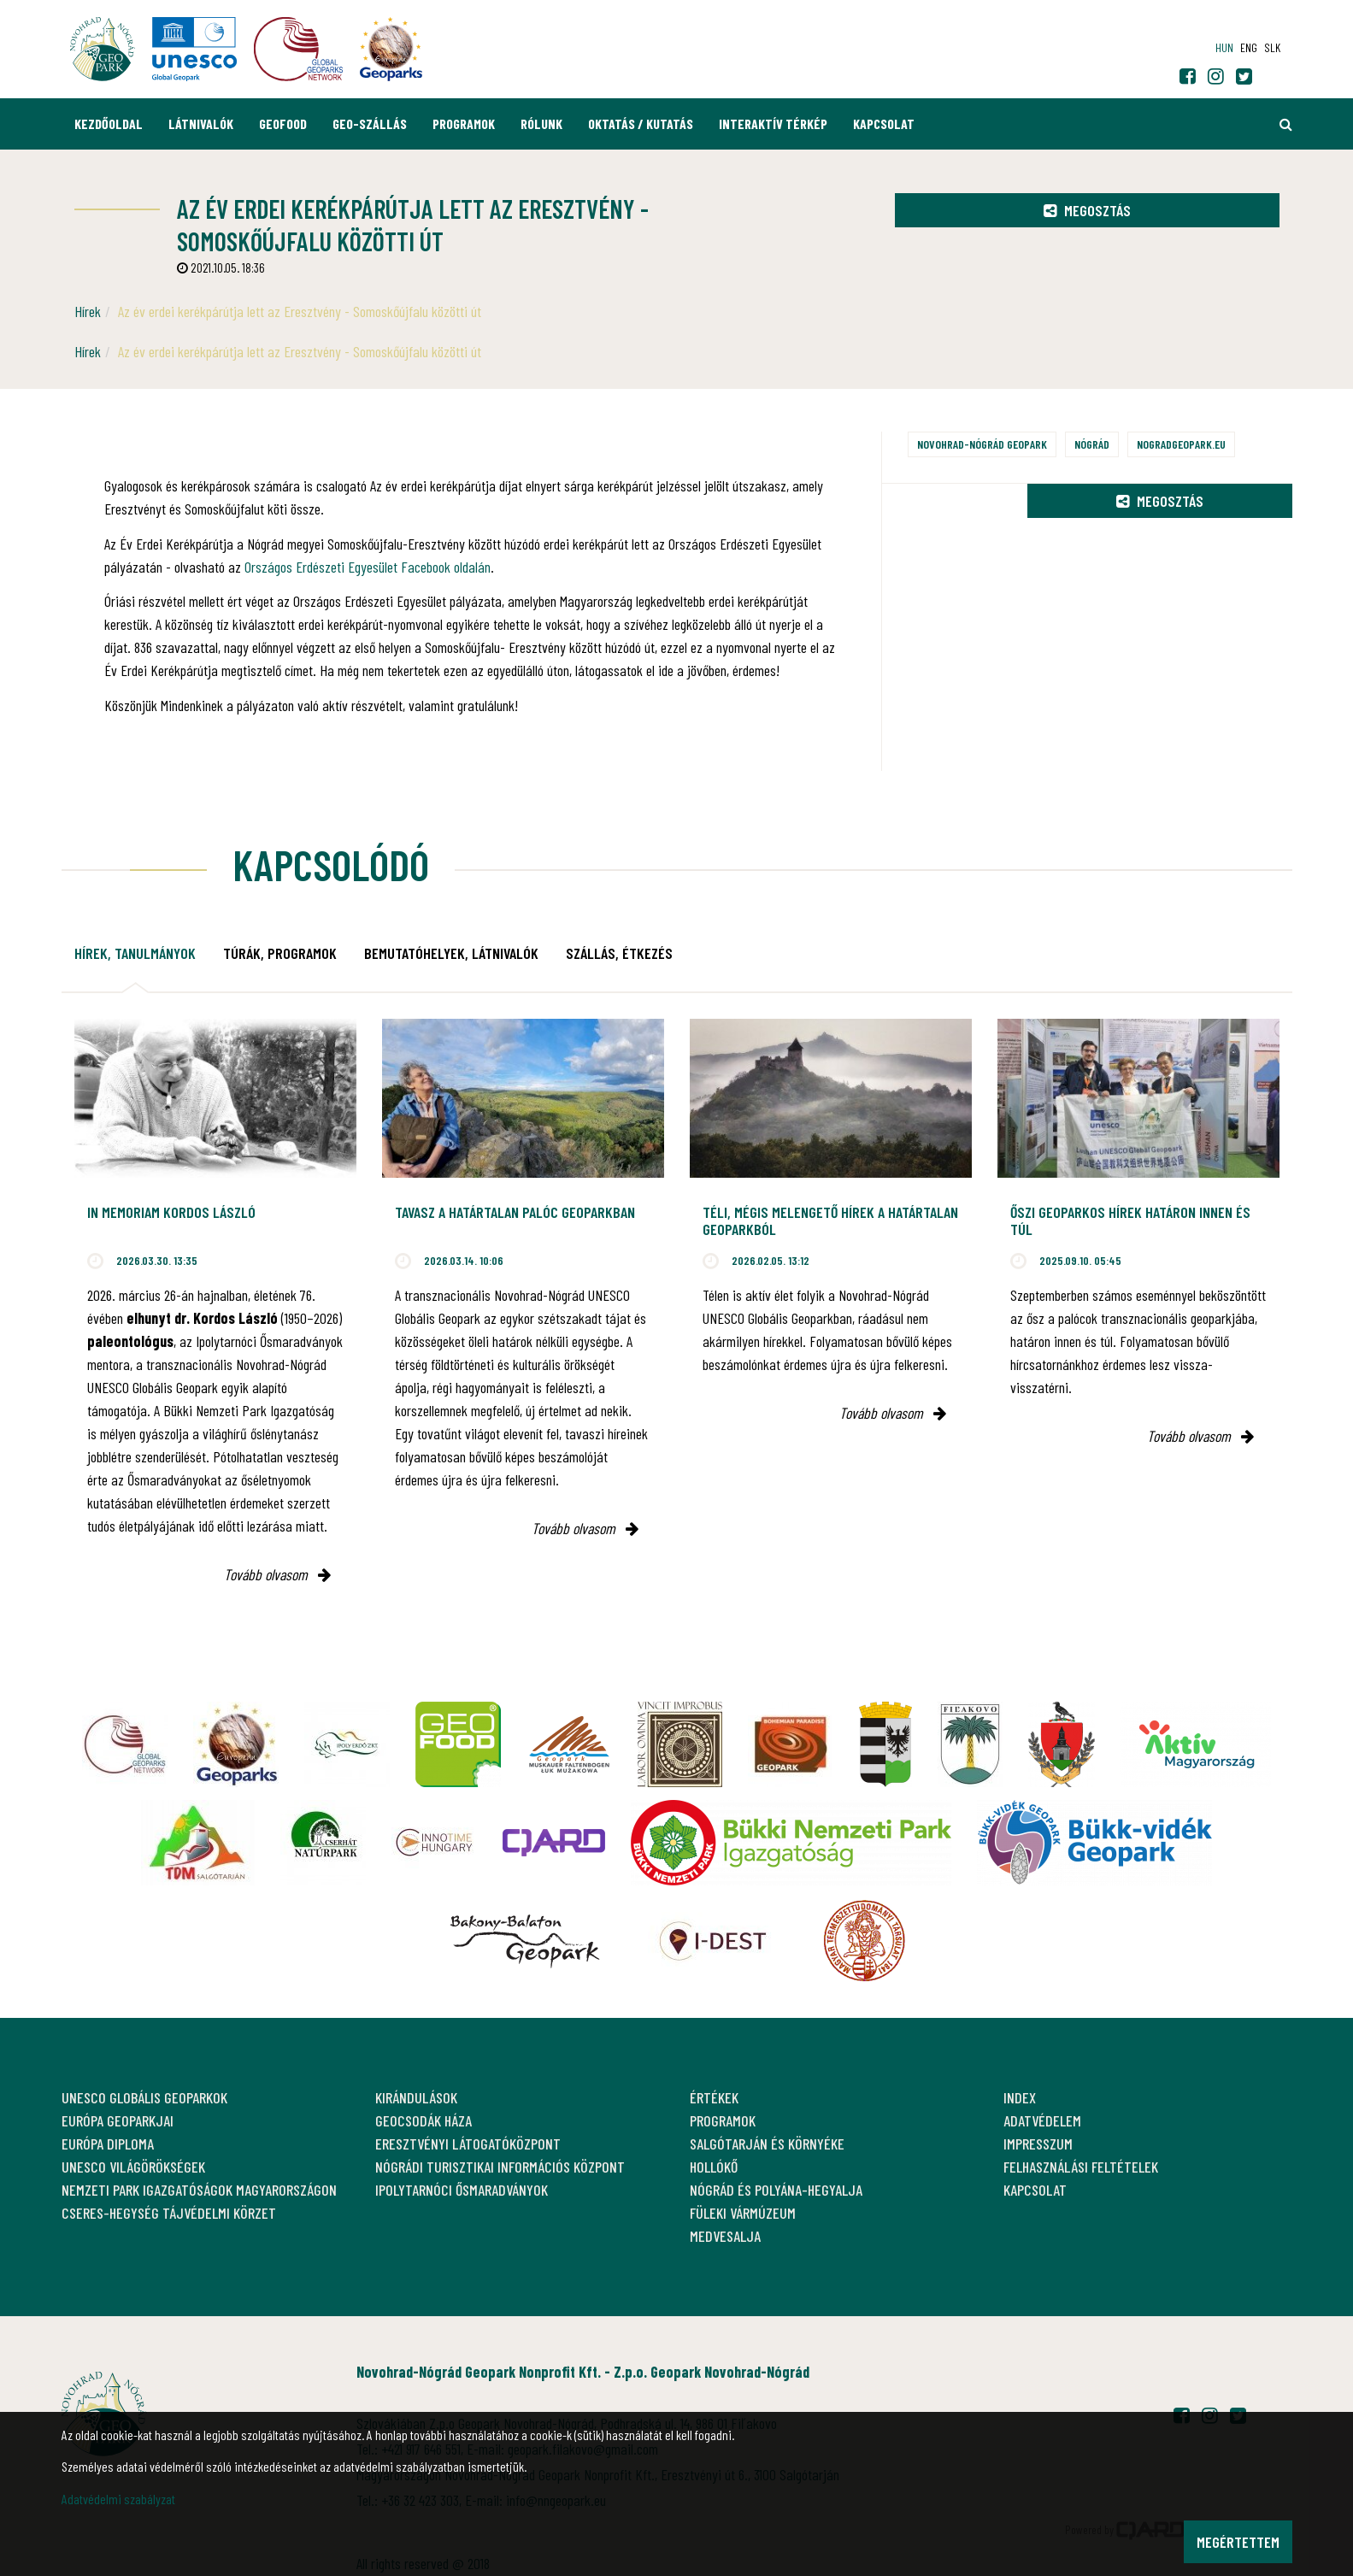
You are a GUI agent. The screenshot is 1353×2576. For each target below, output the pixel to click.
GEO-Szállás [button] (369, 123)
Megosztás (1087, 210)
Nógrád (1091, 444)
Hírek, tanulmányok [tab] (135, 953)
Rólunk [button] (541, 123)
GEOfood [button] (283, 123)
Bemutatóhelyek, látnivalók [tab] (451, 953)
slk (1272, 47)
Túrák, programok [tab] (280, 953)
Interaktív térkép (773, 123)
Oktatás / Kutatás (640, 123)
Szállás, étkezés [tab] (619, 953)
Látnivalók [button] (200, 123)
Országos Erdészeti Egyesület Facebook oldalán (367, 566)
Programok (463, 123)
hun (1224, 47)
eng (1248, 47)
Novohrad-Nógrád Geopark (982, 444)
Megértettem (1238, 2541)
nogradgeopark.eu (1181, 444)
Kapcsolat (884, 123)
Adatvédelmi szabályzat (118, 2499)
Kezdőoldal (108, 123)
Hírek (87, 311)
